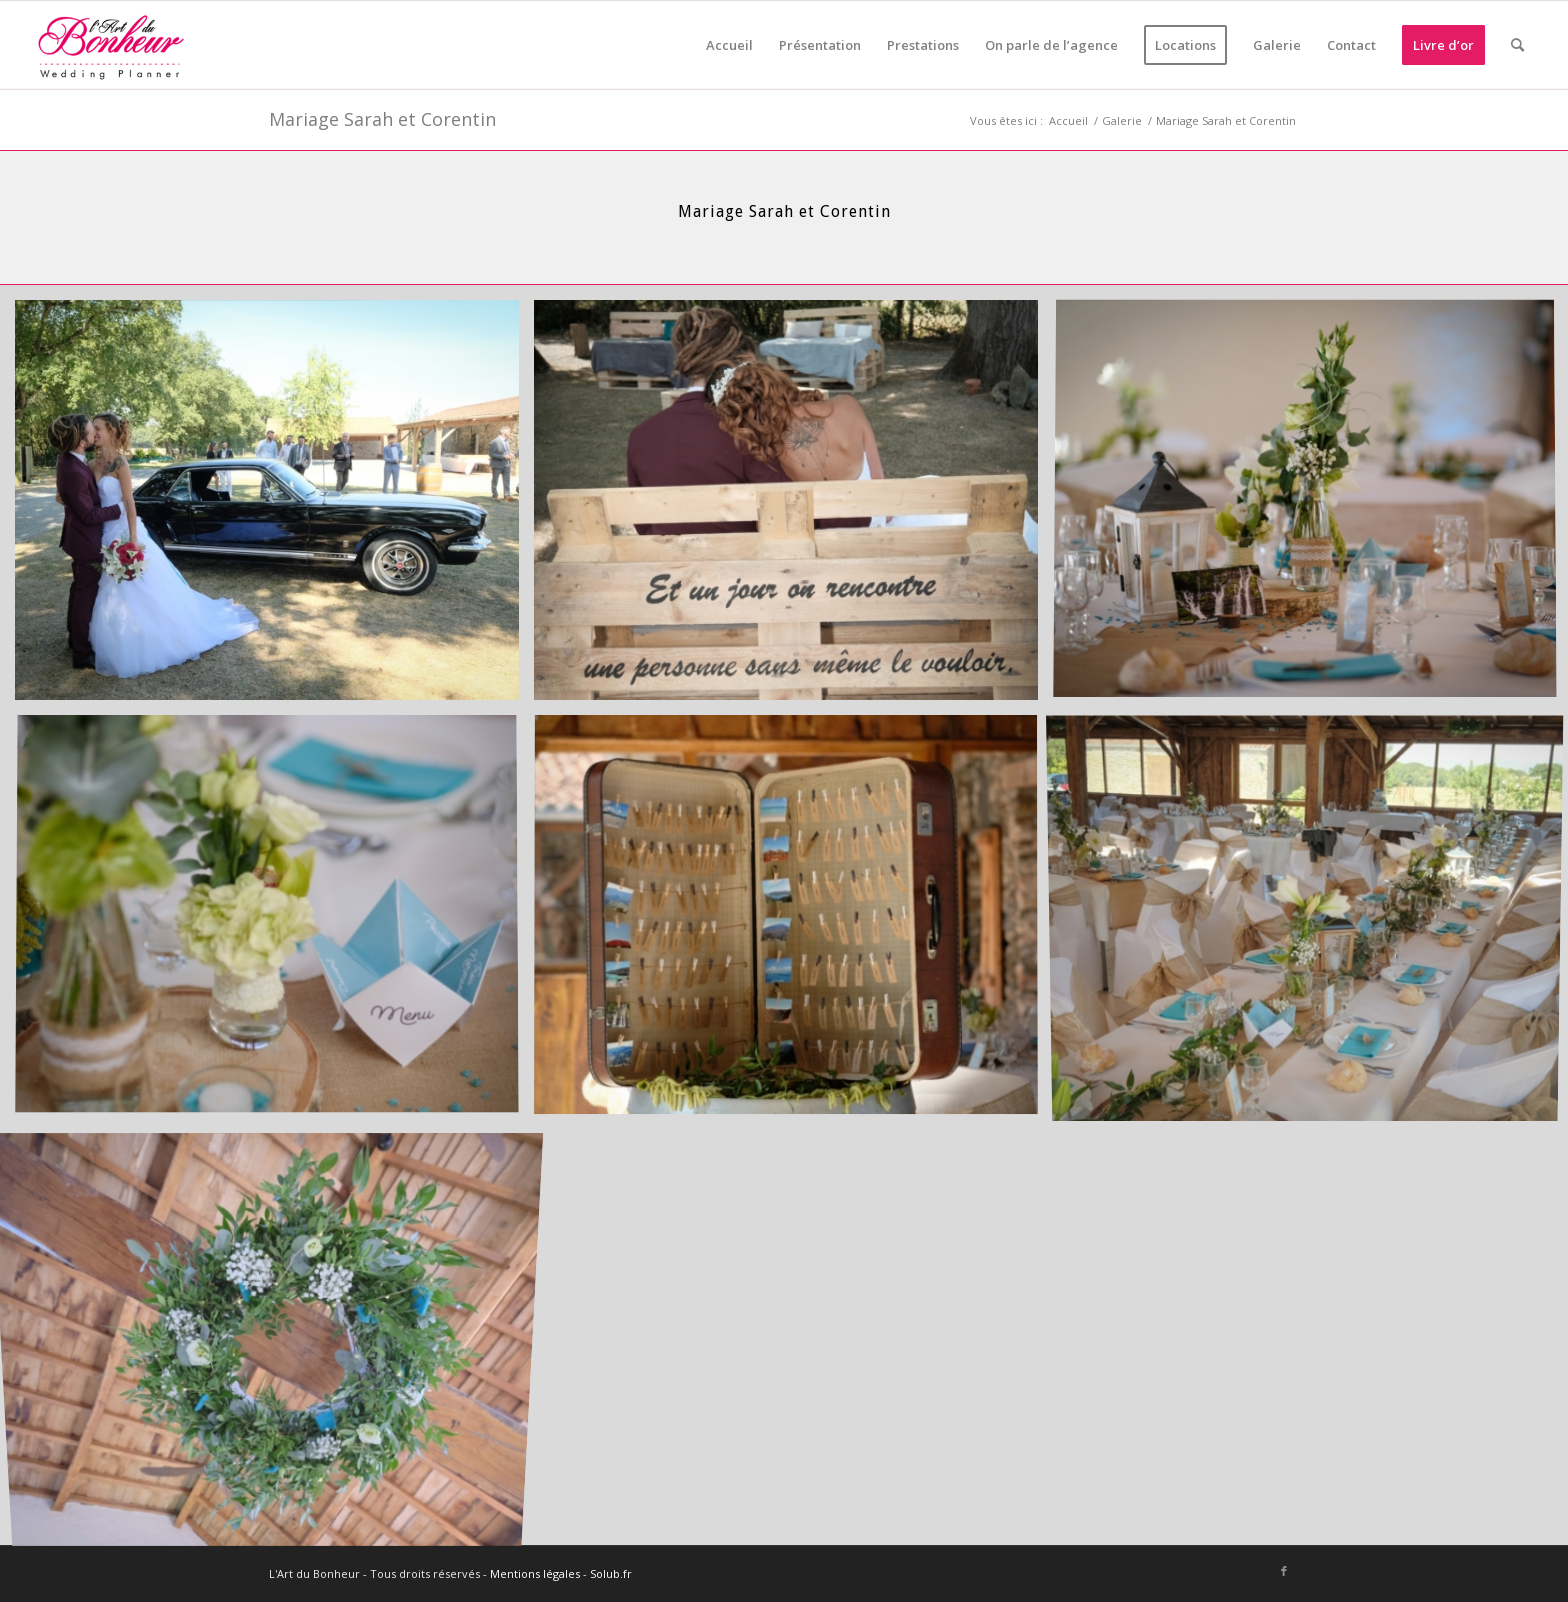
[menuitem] (729, 45)
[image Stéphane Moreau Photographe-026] (274, 922)
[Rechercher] (1517, 45)
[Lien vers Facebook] (1284, 1571)
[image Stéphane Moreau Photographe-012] (274, 507)
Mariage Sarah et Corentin (382, 119)
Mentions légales (535, 1573)
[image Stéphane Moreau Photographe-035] (274, 1337)
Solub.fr (611, 1573)
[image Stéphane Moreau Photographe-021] (793, 507)
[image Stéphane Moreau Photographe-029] (793, 922)
